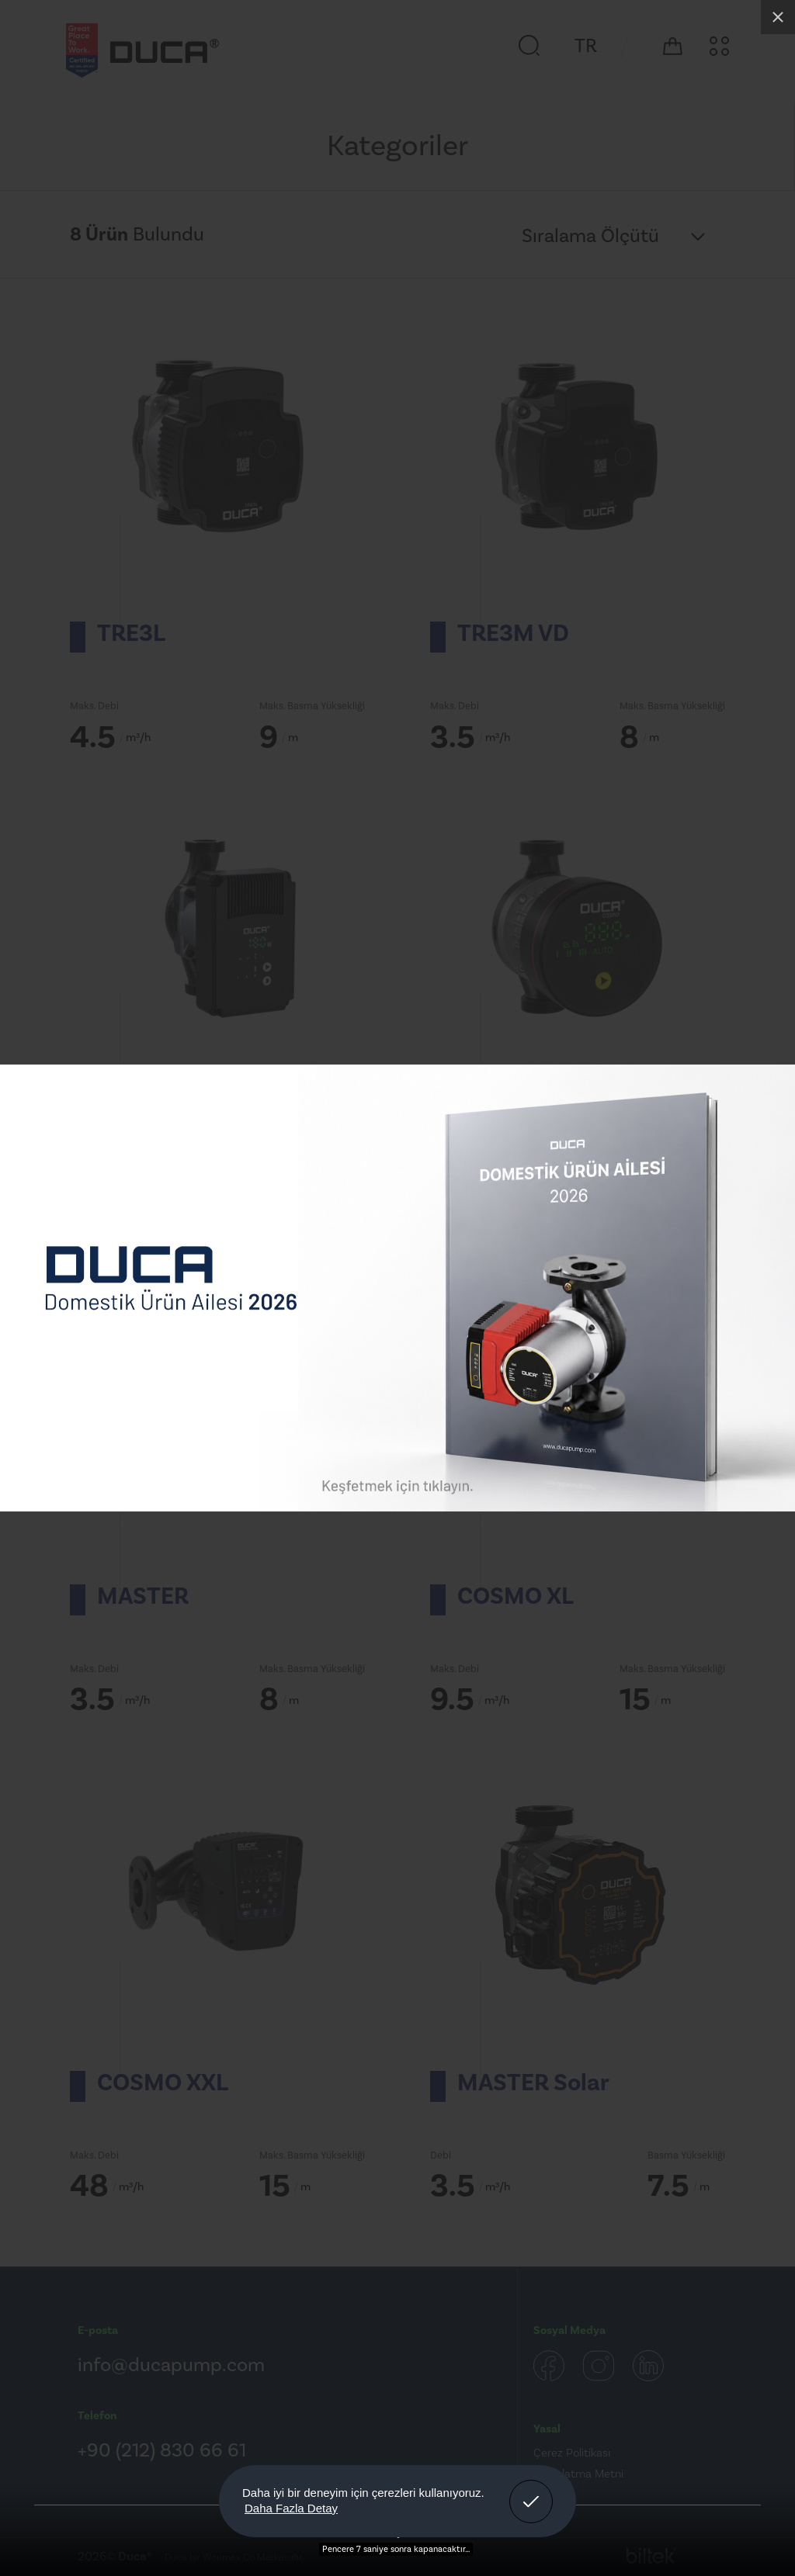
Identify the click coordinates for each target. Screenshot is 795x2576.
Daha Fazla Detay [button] (291, 2508)
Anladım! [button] (531, 2490)
